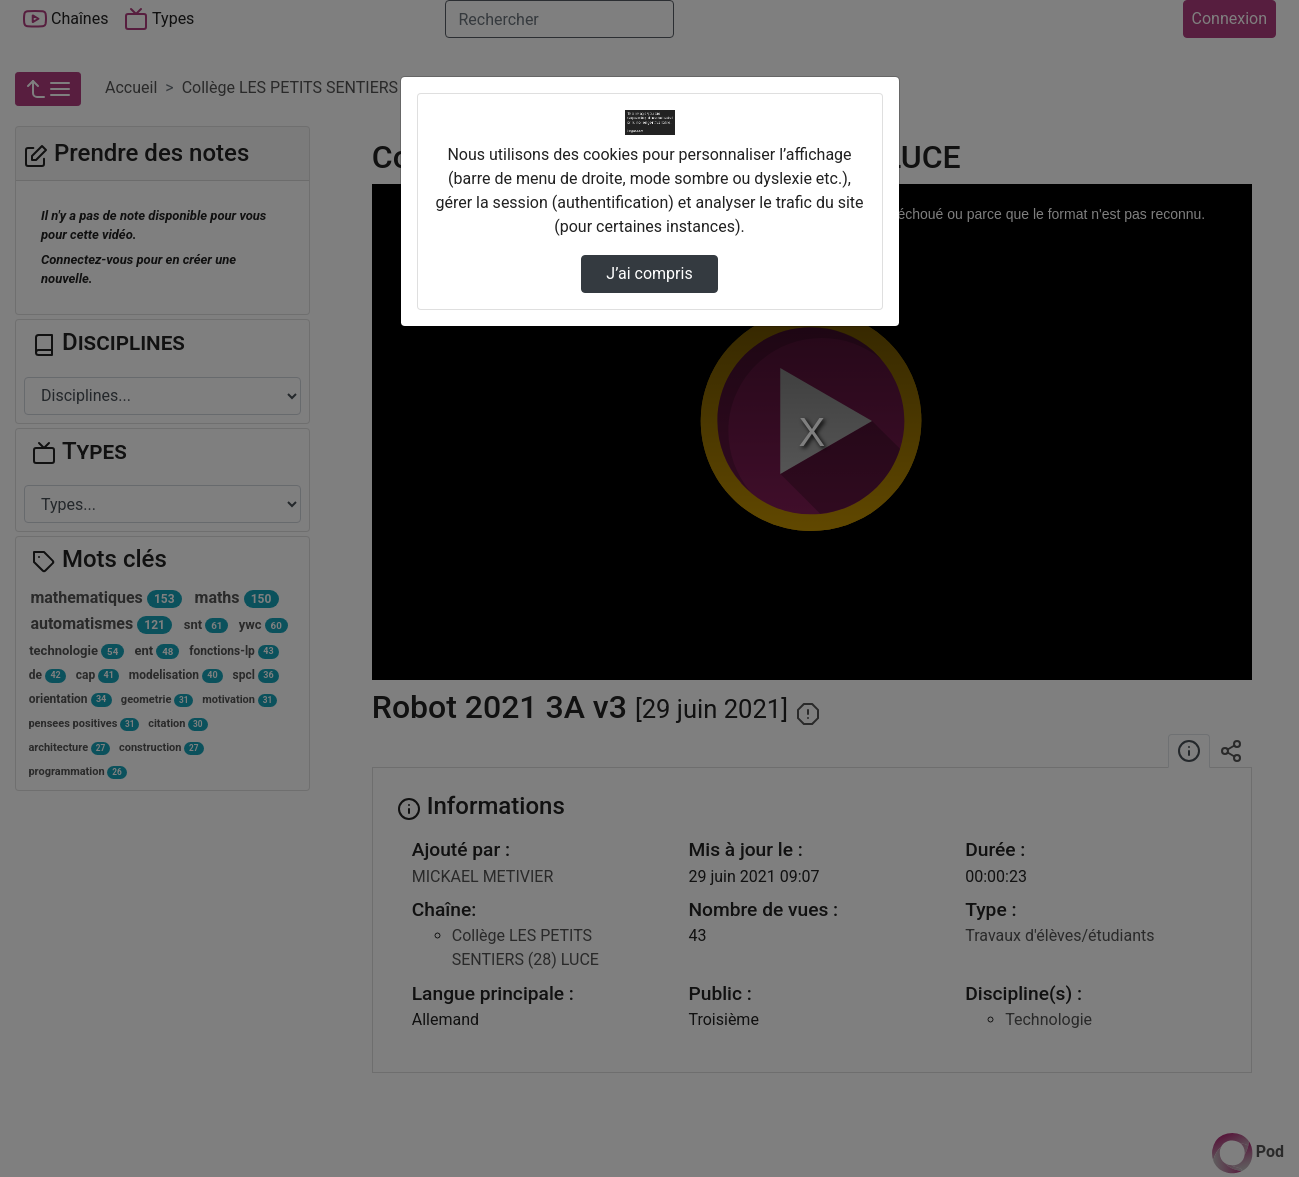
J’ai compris (649, 273)
